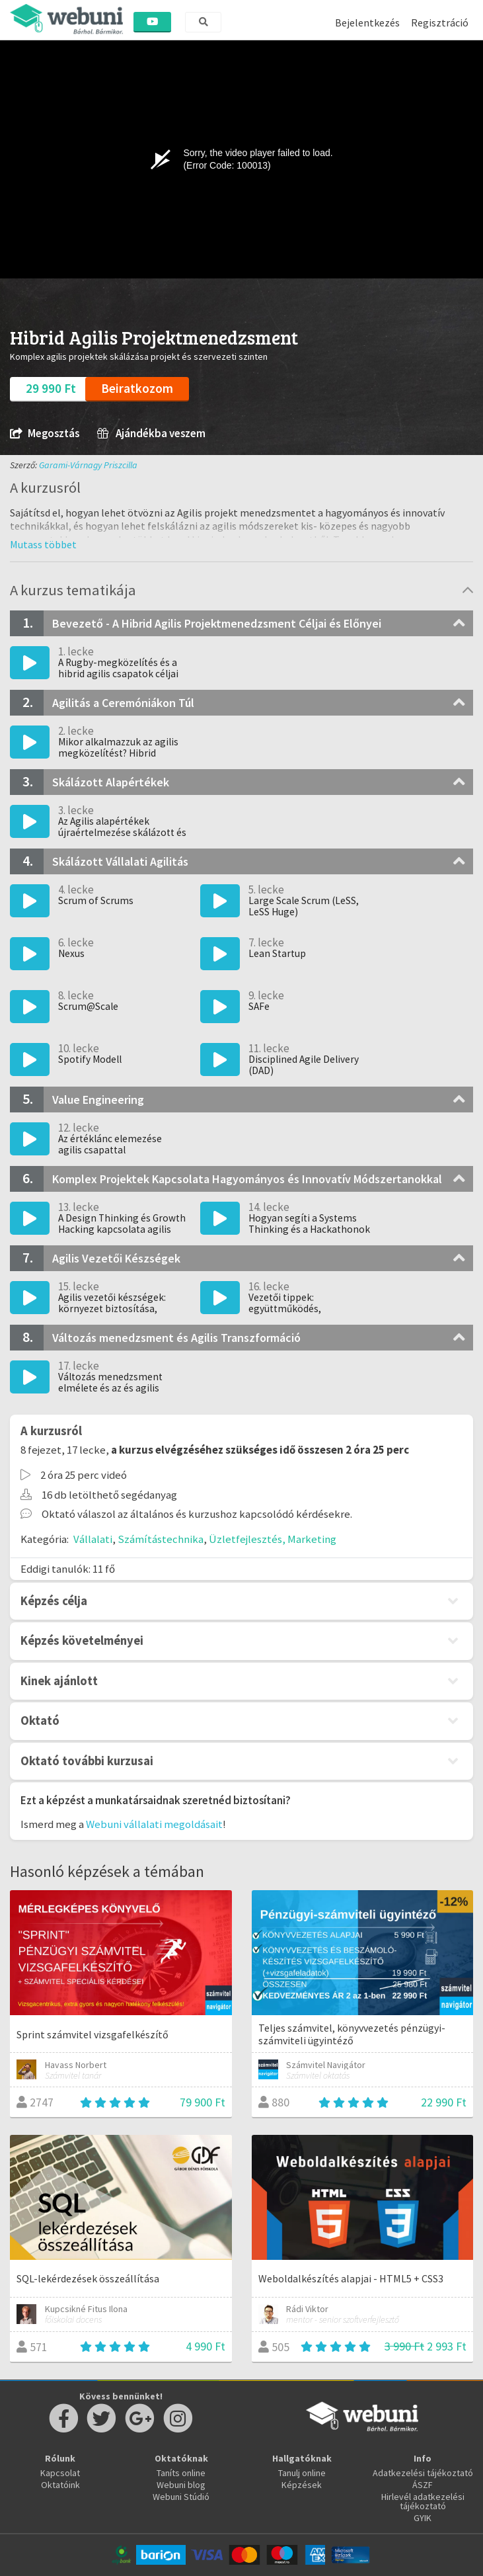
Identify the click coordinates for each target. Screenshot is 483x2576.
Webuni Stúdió (181, 2497)
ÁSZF (422, 2485)
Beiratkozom (137, 388)
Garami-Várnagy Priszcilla (88, 465)
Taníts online (181, 2473)
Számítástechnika (161, 1539)
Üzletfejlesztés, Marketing (272, 1539)
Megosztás (44, 433)
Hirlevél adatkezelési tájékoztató (422, 2501)
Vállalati (92, 1539)
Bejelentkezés (367, 22)
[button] (43, 544)
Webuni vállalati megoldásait (154, 1824)
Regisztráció (439, 22)
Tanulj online (302, 2473)
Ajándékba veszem (151, 433)
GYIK (422, 2518)
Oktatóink (60, 2485)
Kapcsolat (60, 2473)
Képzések (301, 2485)
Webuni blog (181, 2485)
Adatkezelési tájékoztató (423, 2473)
